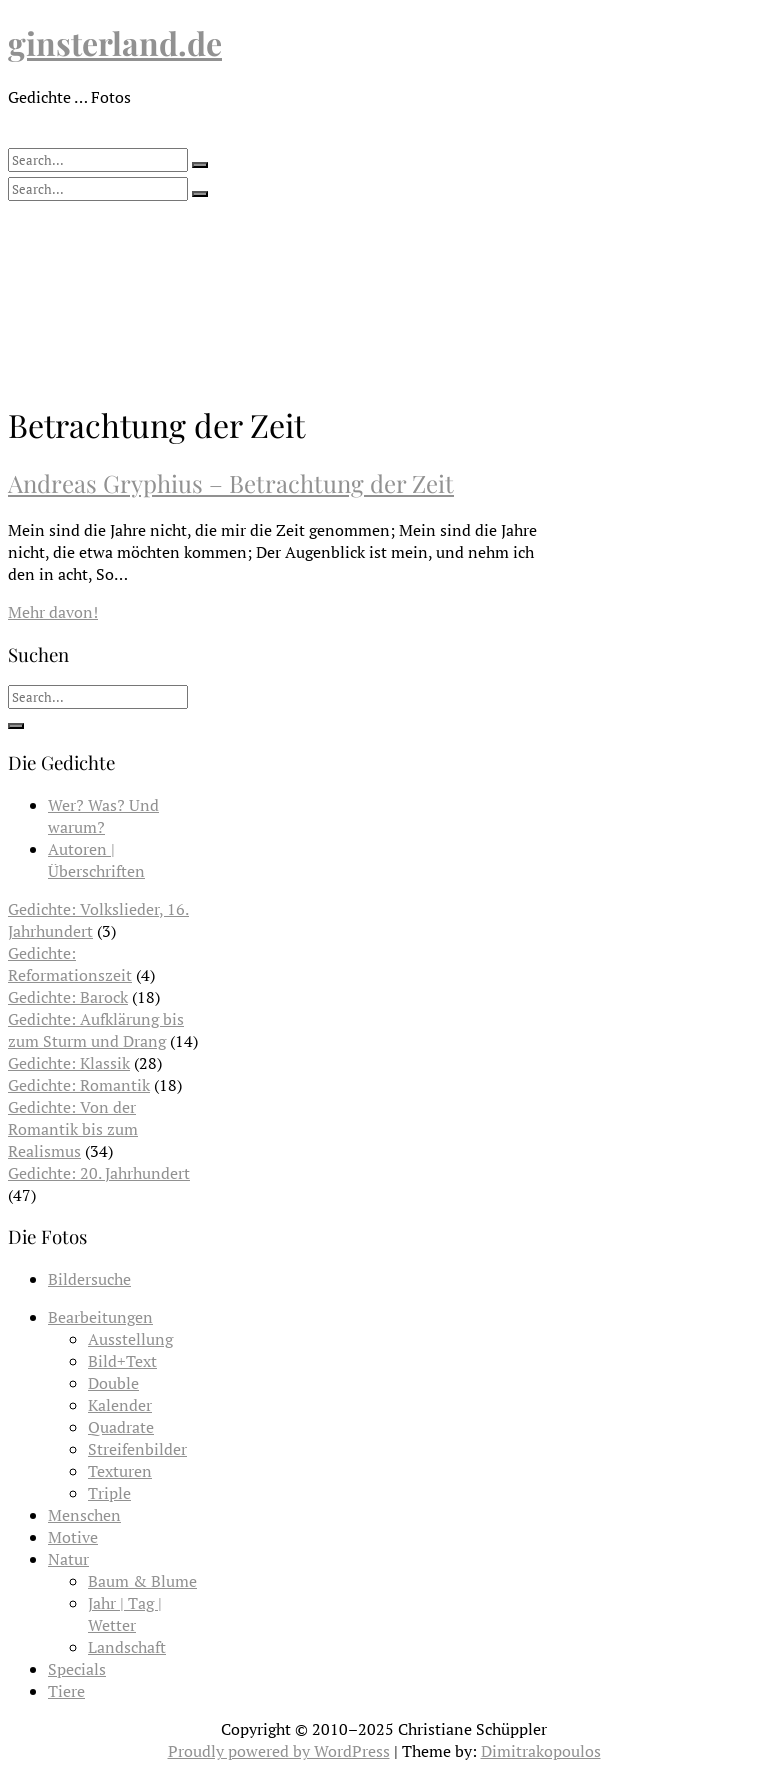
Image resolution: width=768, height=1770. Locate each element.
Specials (77, 1669)
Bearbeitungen (100, 1317)
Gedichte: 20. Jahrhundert (99, 1173)
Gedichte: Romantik (79, 1085)
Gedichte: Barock (68, 997)
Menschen (84, 1515)
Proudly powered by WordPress (279, 1751)
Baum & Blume (142, 1581)
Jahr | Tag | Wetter (125, 1614)
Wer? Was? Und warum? (103, 816)
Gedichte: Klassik (69, 1063)
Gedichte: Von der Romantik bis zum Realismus (73, 1129)
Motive (73, 1537)
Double (113, 1383)
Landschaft (127, 1647)
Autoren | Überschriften (96, 860)
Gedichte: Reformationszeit (70, 964)
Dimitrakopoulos (541, 1751)
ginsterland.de (115, 42)
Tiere (66, 1691)
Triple (109, 1493)
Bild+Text (122, 1361)
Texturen (120, 1471)
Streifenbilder (137, 1449)
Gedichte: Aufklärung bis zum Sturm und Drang (96, 1030)
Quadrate (121, 1427)
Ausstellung (130, 1339)
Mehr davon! (53, 612)
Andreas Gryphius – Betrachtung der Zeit (231, 483)
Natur (68, 1559)
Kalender (120, 1405)
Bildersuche (89, 1279)
